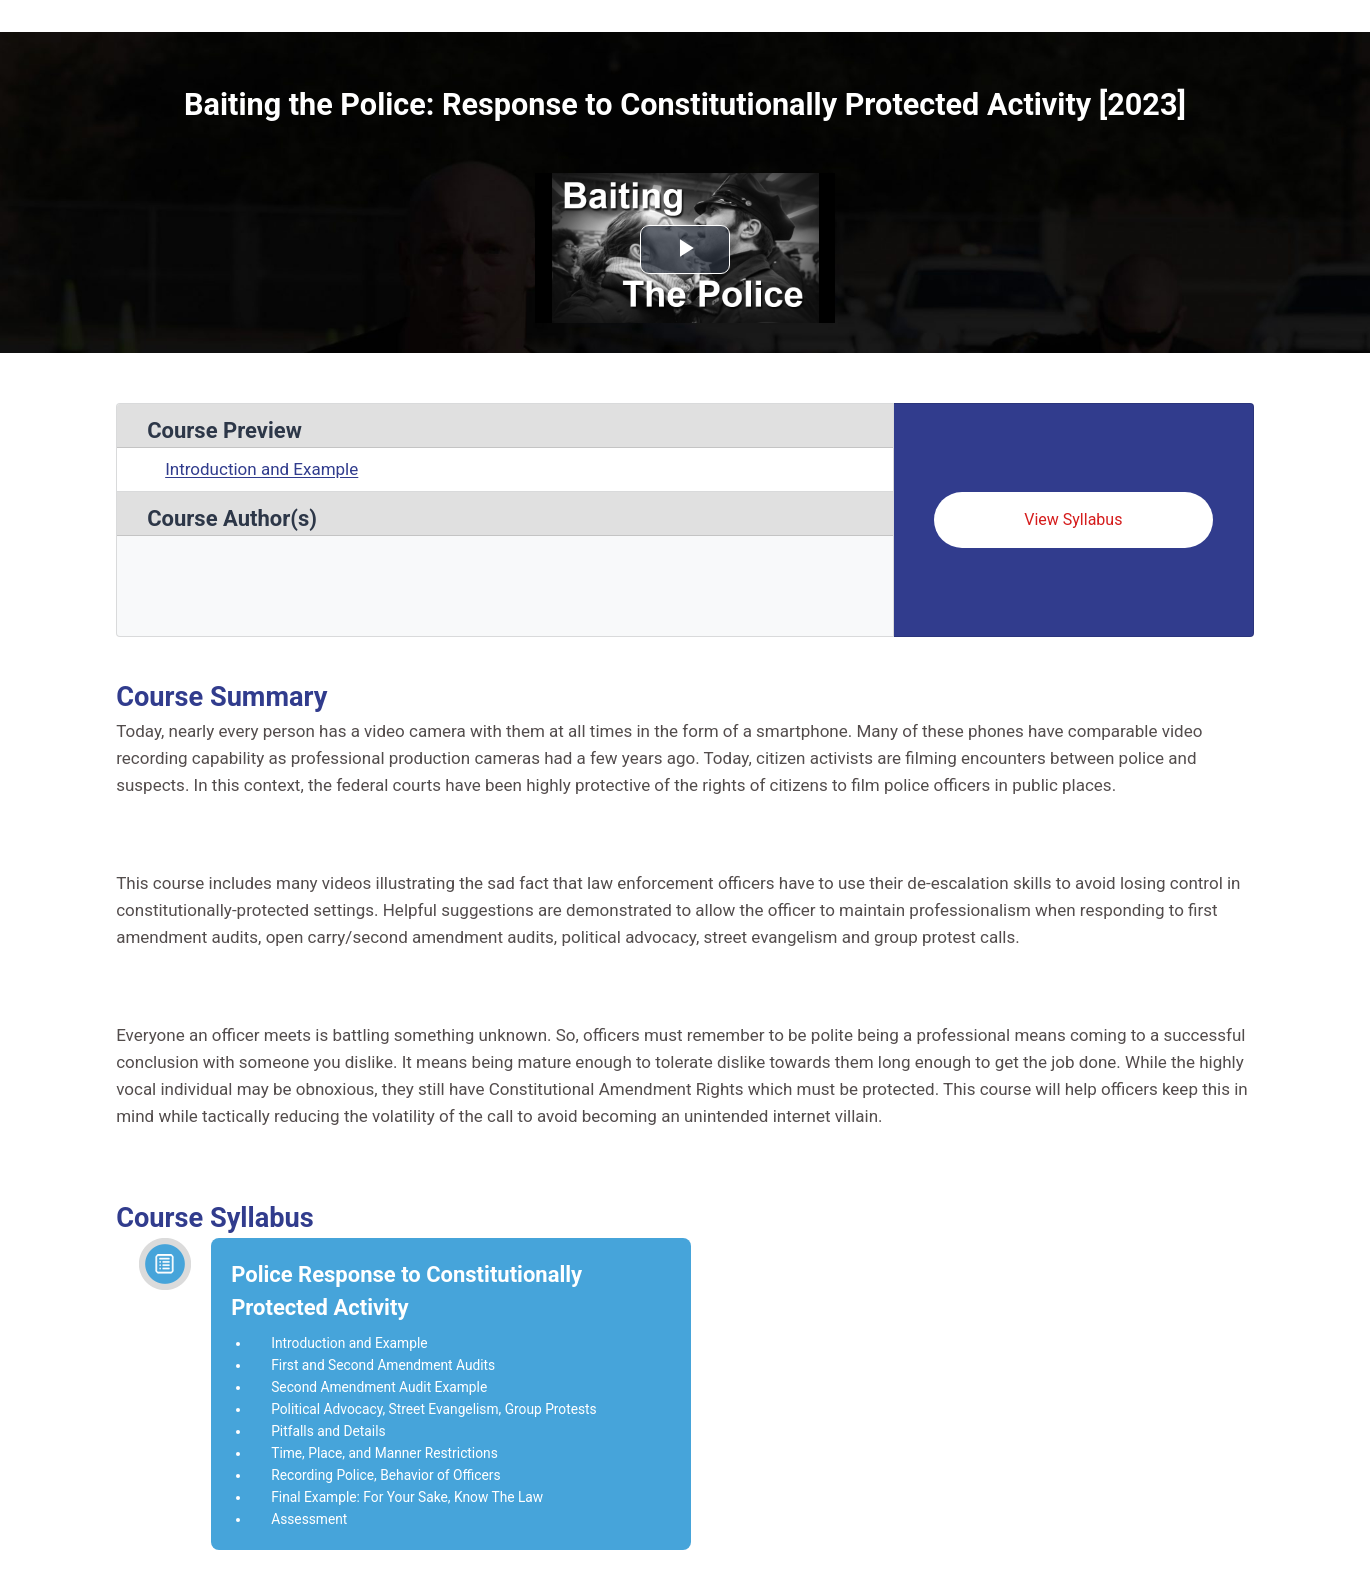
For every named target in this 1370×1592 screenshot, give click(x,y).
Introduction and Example (261, 469)
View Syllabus (1073, 519)
